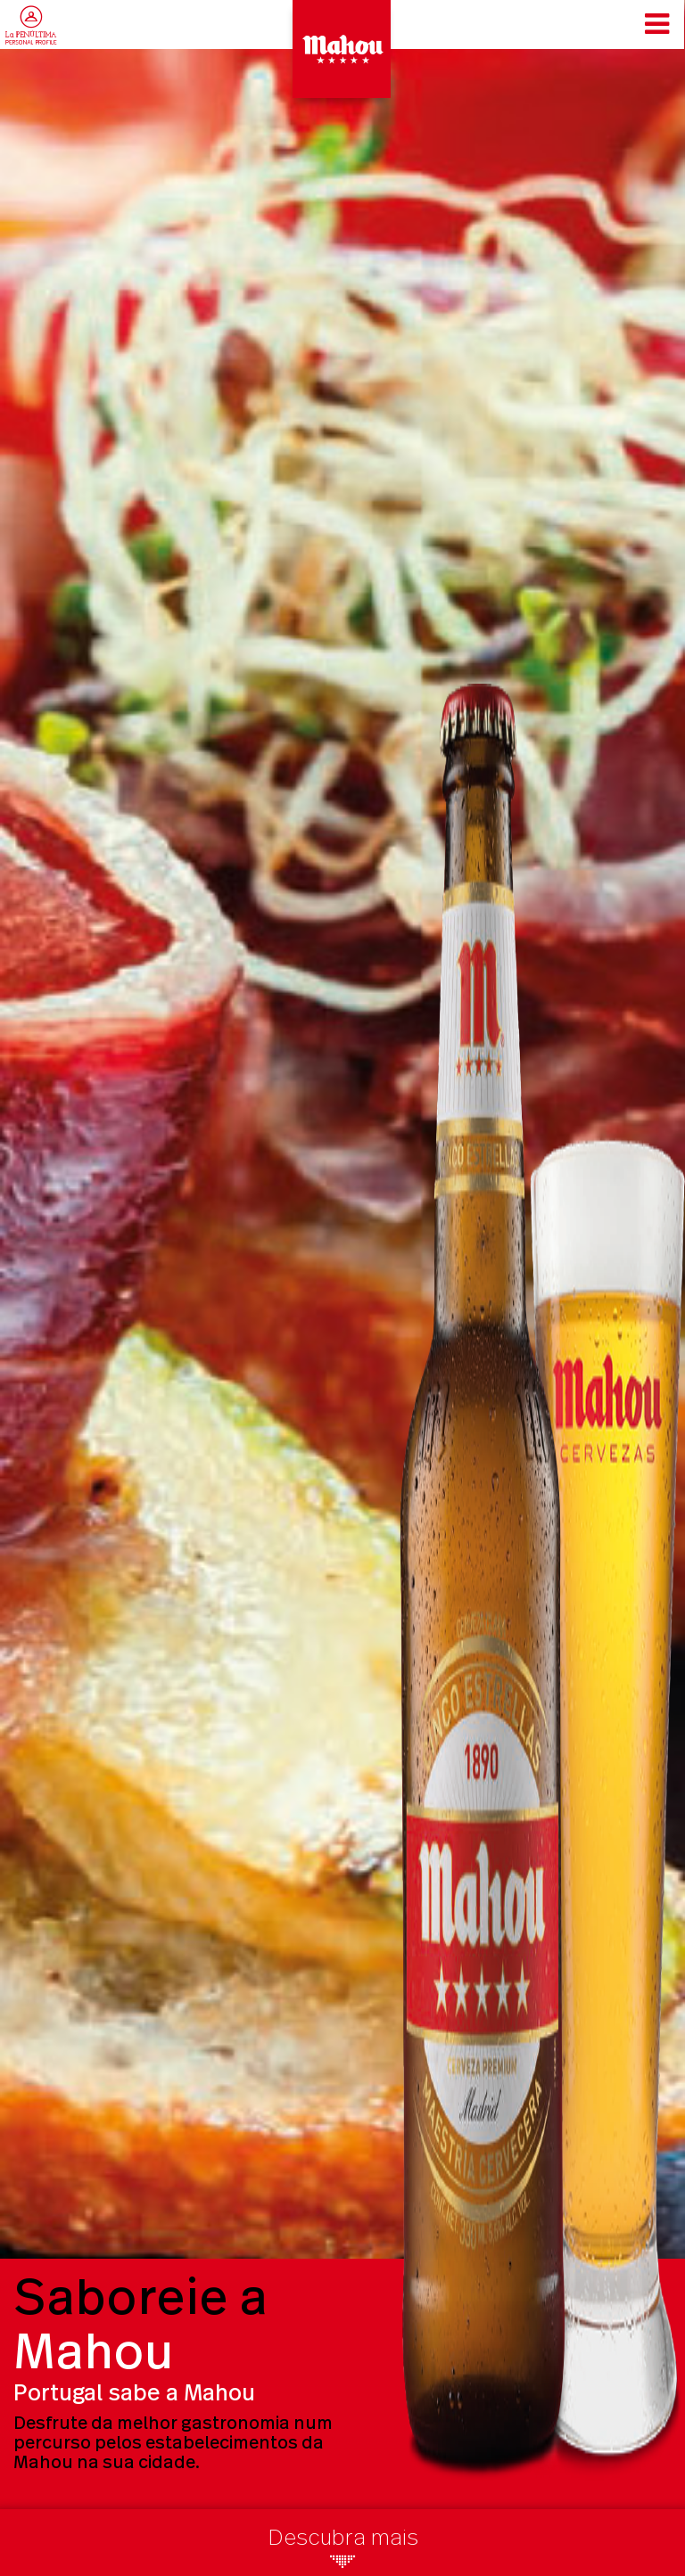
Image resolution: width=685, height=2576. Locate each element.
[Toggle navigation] (657, 24)
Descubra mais (343, 2552)
